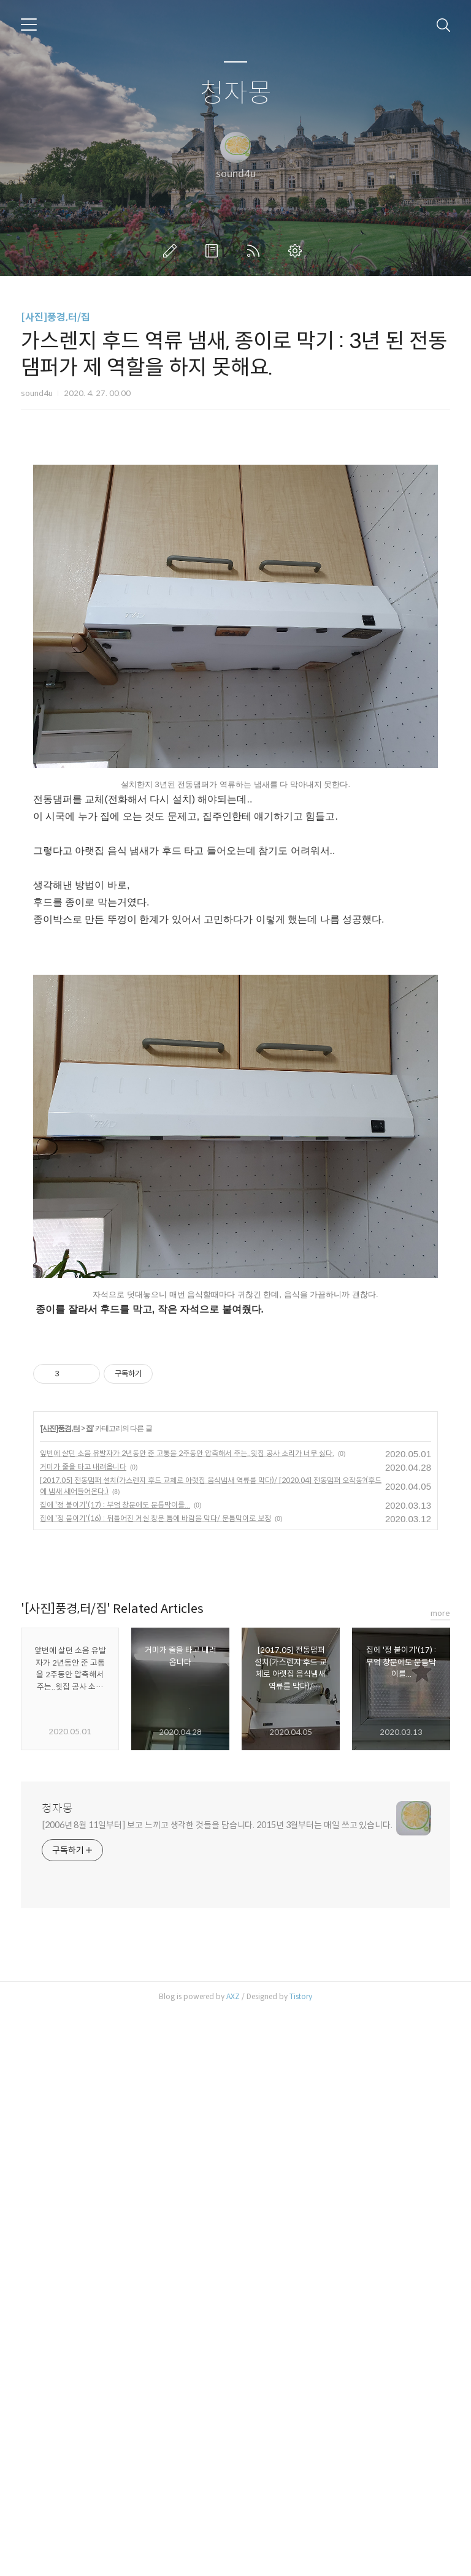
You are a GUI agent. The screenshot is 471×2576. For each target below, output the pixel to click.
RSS (255, 250)
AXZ (233, 2560)
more (440, 2177)
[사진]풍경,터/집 (55, 317)
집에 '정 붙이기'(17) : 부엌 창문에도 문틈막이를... (115, 2068)
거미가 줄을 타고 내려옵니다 (83, 2030)
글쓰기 (172, 250)
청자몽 (236, 93)
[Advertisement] (235, 556)
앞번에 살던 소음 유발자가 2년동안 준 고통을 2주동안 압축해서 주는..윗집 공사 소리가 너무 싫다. (187, 2017)
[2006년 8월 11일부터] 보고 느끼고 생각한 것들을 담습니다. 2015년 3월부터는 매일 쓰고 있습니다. (217, 2389)
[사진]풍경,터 (59, 1992)
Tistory (300, 2560)
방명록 (214, 250)
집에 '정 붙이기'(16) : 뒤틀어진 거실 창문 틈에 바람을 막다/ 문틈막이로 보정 (155, 2082)
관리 (297, 250)
